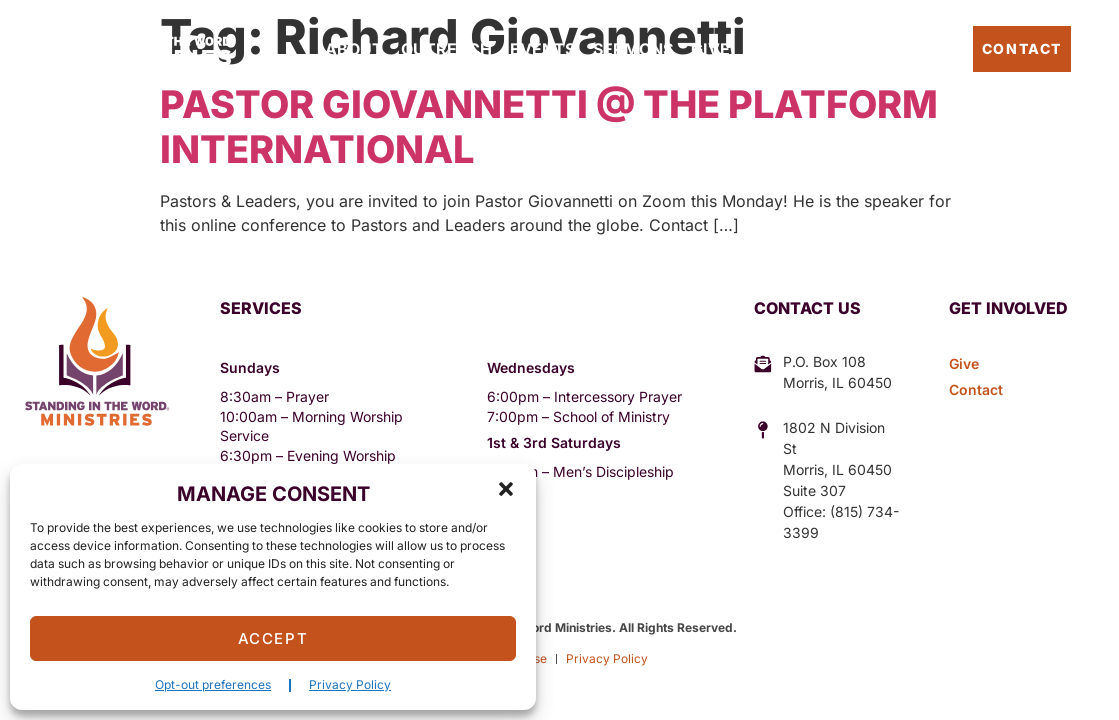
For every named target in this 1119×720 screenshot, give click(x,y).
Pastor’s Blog (898, 48)
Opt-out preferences (213, 684)
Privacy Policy (350, 684)
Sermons (633, 49)
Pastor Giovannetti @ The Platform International (549, 127)
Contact (1022, 48)
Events (542, 49)
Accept (273, 638)
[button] (506, 489)
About (354, 49)
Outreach (446, 49)
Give (710, 49)
